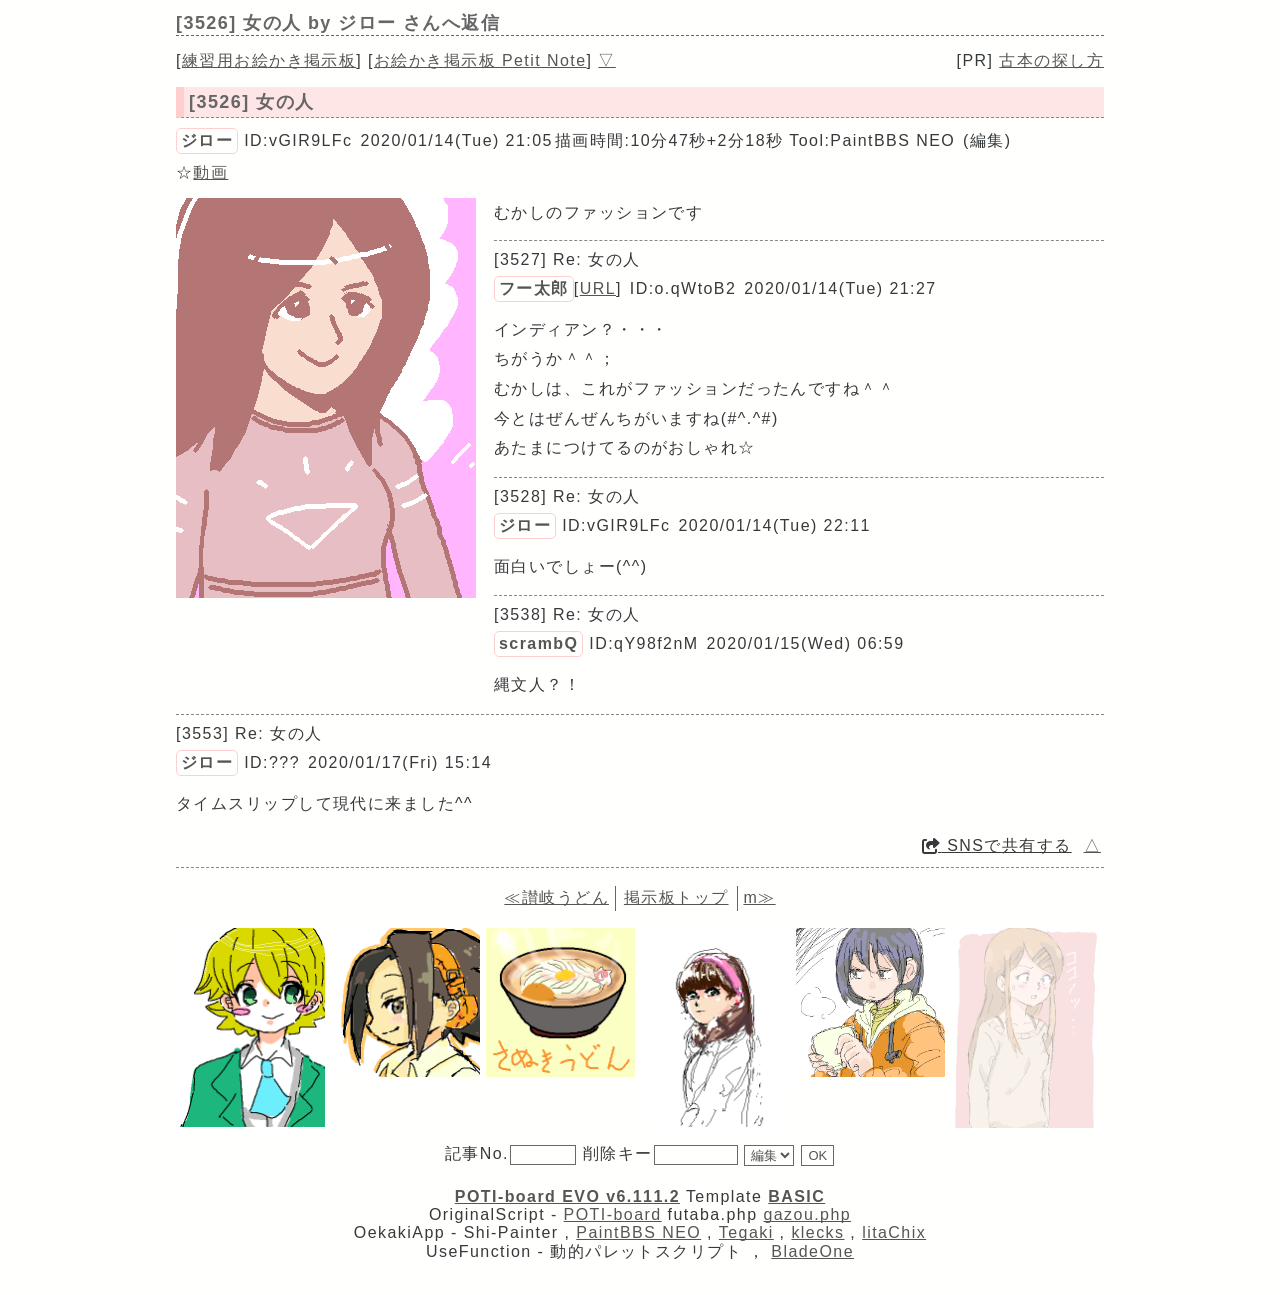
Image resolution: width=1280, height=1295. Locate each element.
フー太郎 (534, 288)
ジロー (207, 140)
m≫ (759, 897)
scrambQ (538, 643)
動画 (210, 172)
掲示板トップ (676, 897)
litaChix (894, 1232)
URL (598, 288)
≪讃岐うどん (556, 897)
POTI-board (613, 1214)
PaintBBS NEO (638, 1232)
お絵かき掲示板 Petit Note (480, 60)
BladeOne (812, 1251)
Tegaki (746, 1232)
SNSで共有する (997, 845)
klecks (817, 1232)
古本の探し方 (1051, 60)
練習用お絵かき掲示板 (269, 60)
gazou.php (807, 1214)
